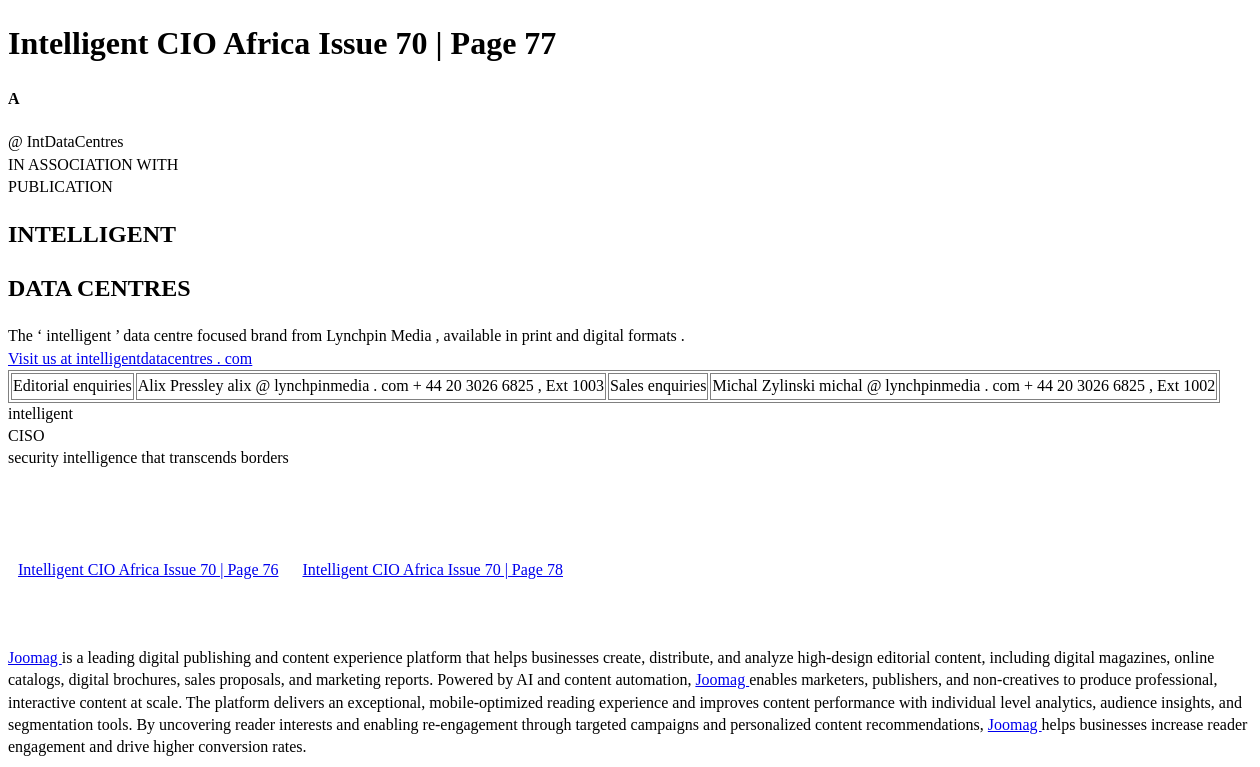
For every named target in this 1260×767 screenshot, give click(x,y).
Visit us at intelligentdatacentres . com (130, 358)
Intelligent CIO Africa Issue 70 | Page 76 (148, 569)
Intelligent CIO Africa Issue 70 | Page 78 (432, 569)
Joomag (35, 657)
